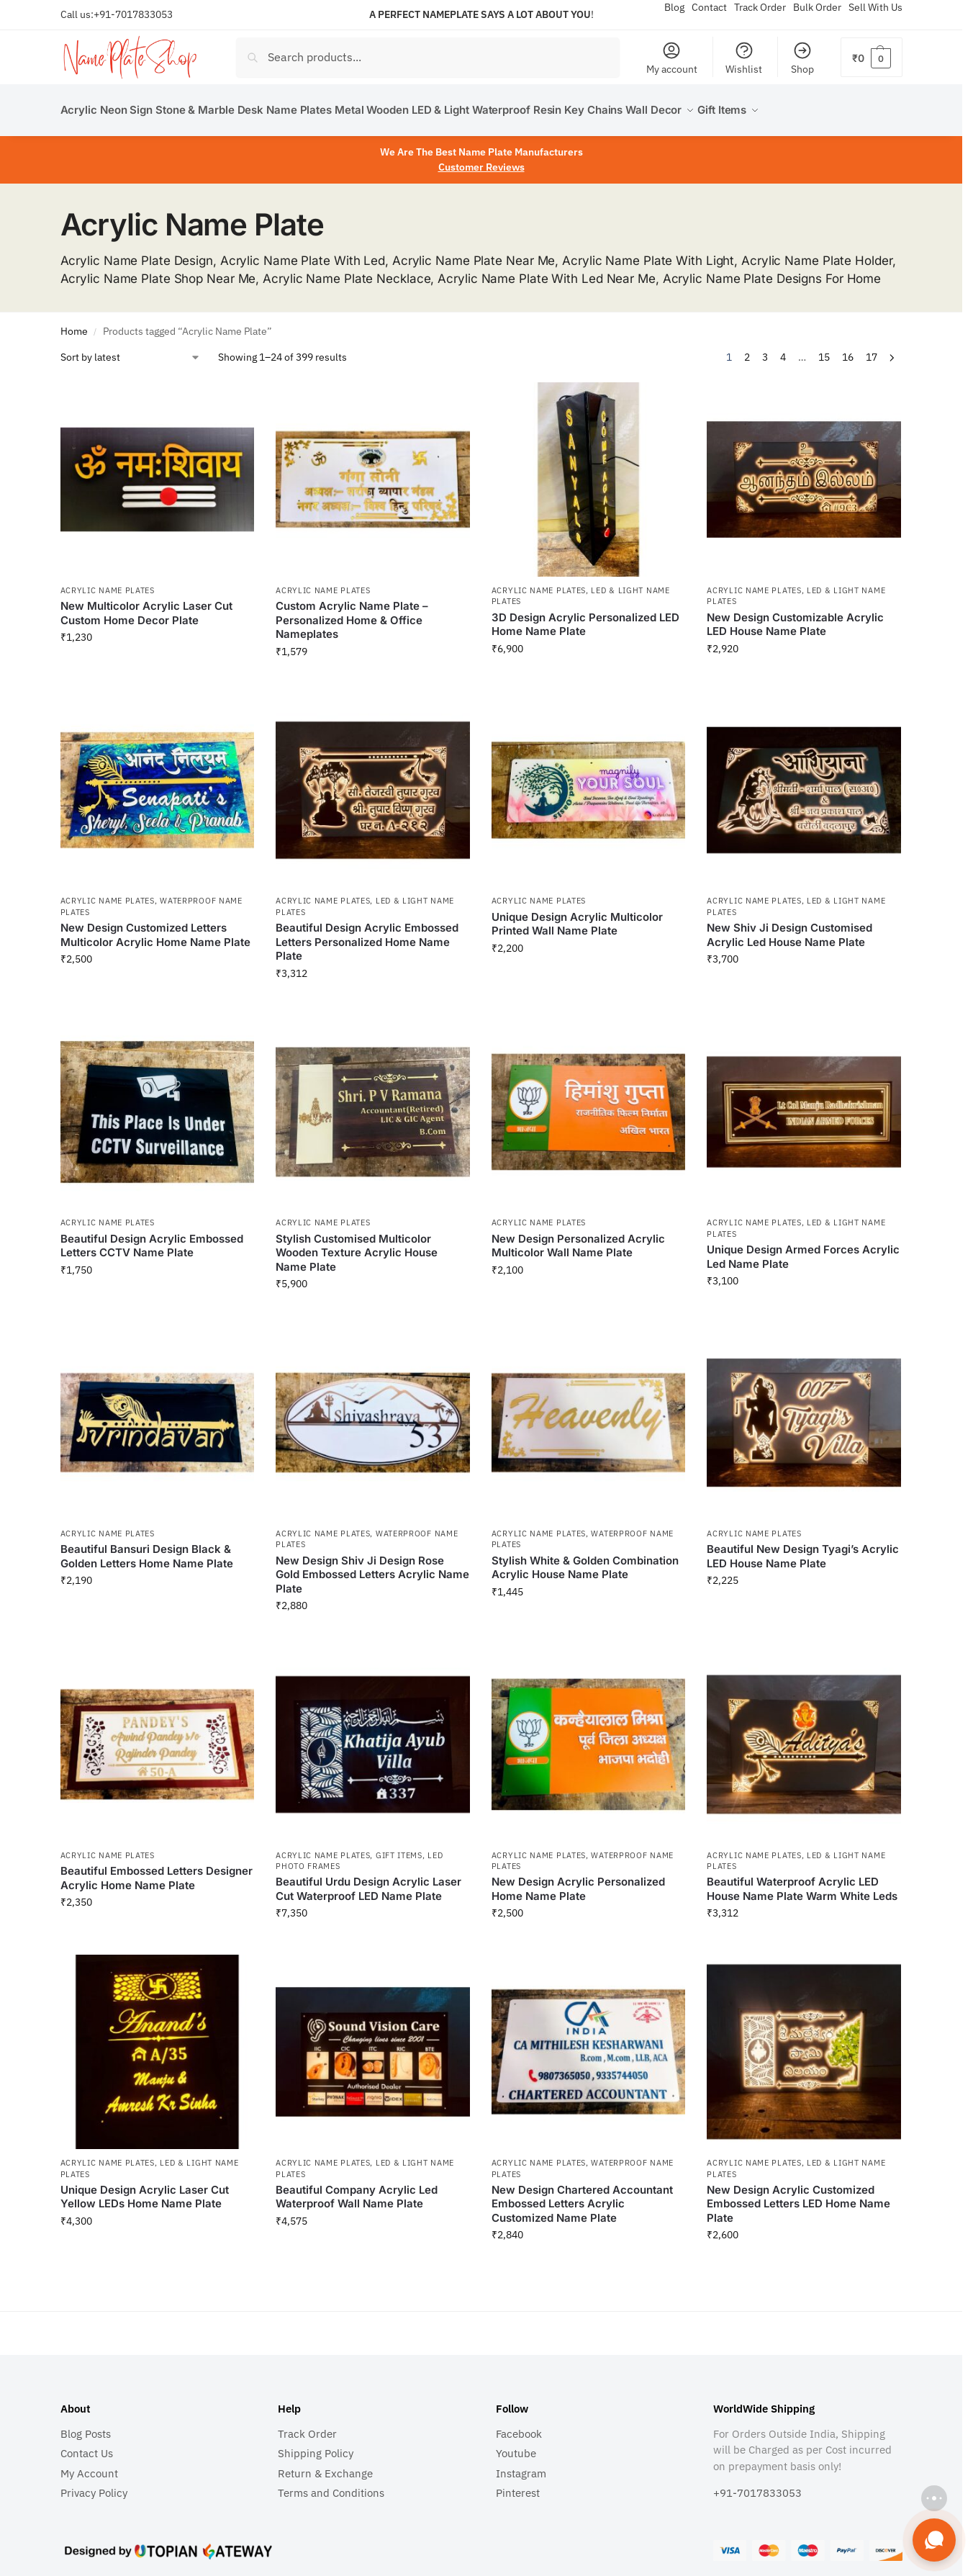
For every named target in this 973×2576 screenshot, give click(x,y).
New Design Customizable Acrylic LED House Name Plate (795, 616)
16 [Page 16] (848, 349)
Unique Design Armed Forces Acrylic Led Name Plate (803, 1249)
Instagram (521, 2465)
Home (74, 323)
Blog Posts (85, 2425)
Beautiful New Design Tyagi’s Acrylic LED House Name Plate (803, 1548)
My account (671, 58)
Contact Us (86, 2445)
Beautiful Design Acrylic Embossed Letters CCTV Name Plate (151, 1237)
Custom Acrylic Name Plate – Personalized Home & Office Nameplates (352, 612)
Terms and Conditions (331, 2485)
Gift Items (399, 1847)
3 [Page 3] (765, 349)
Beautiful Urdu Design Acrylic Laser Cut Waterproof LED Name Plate (368, 1881)
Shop (802, 58)
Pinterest (518, 2485)
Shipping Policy (315, 2445)
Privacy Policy (93, 2485)
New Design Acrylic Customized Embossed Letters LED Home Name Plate (798, 2196)
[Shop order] (130, 349)
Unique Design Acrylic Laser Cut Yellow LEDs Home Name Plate (144, 2189)
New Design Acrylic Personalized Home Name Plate (578, 1881)
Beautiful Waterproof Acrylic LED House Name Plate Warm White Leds (802, 1881)
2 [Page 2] (747, 349)
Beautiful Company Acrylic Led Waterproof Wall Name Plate (357, 2189)
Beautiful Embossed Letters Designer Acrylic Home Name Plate (156, 1870)
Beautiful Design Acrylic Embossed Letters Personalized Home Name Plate (367, 934)
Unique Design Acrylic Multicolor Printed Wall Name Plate (577, 916)
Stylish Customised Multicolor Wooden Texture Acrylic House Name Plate (357, 1244)
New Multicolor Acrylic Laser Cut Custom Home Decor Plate (146, 605)
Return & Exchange (325, 2465)
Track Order (307, 2425)
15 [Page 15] (824, 349)
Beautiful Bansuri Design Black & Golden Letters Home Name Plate (146, 1548)
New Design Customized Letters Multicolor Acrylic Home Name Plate (155, 927)
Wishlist (743, 58)
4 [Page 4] (783, 349)
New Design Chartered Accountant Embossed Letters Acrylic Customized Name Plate (582, 2196)
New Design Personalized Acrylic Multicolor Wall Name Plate (578, 1237)
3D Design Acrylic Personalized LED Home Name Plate (585, 616)
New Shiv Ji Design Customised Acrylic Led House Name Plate (789, 927)
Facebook (519, 2425)
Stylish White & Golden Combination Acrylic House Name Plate (585, 1559)
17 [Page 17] (871, 349)
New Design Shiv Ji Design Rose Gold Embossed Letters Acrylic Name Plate (372, 1566)
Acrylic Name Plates (107, 582)
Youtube (516, 2445)
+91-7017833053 (133, 14)
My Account (89, 2465)
